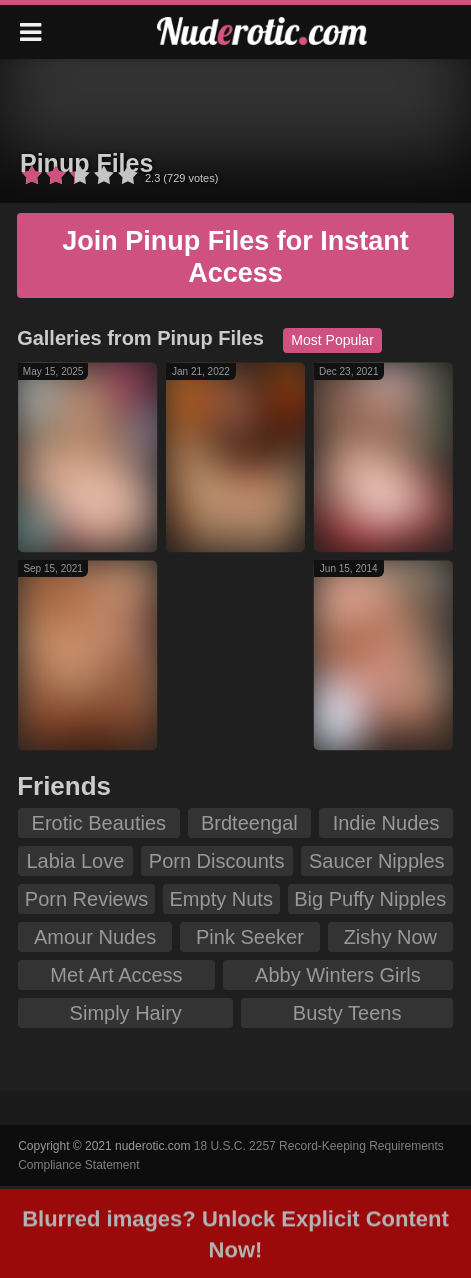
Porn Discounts (217, 861)
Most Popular (332, 340)
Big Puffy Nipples (370, 899)
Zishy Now (390, 937)
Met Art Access (116, 975)
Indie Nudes (386, 823)
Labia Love (75, 861)
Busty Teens (347, 1013)
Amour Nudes (95, 937)
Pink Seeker (250, 937)
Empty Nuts (221, 899)
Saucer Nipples (377, 861)
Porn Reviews (86, 899)
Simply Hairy (126, 1013)
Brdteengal (249, 823)
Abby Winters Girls (338, 975)
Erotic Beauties (99, 823)
